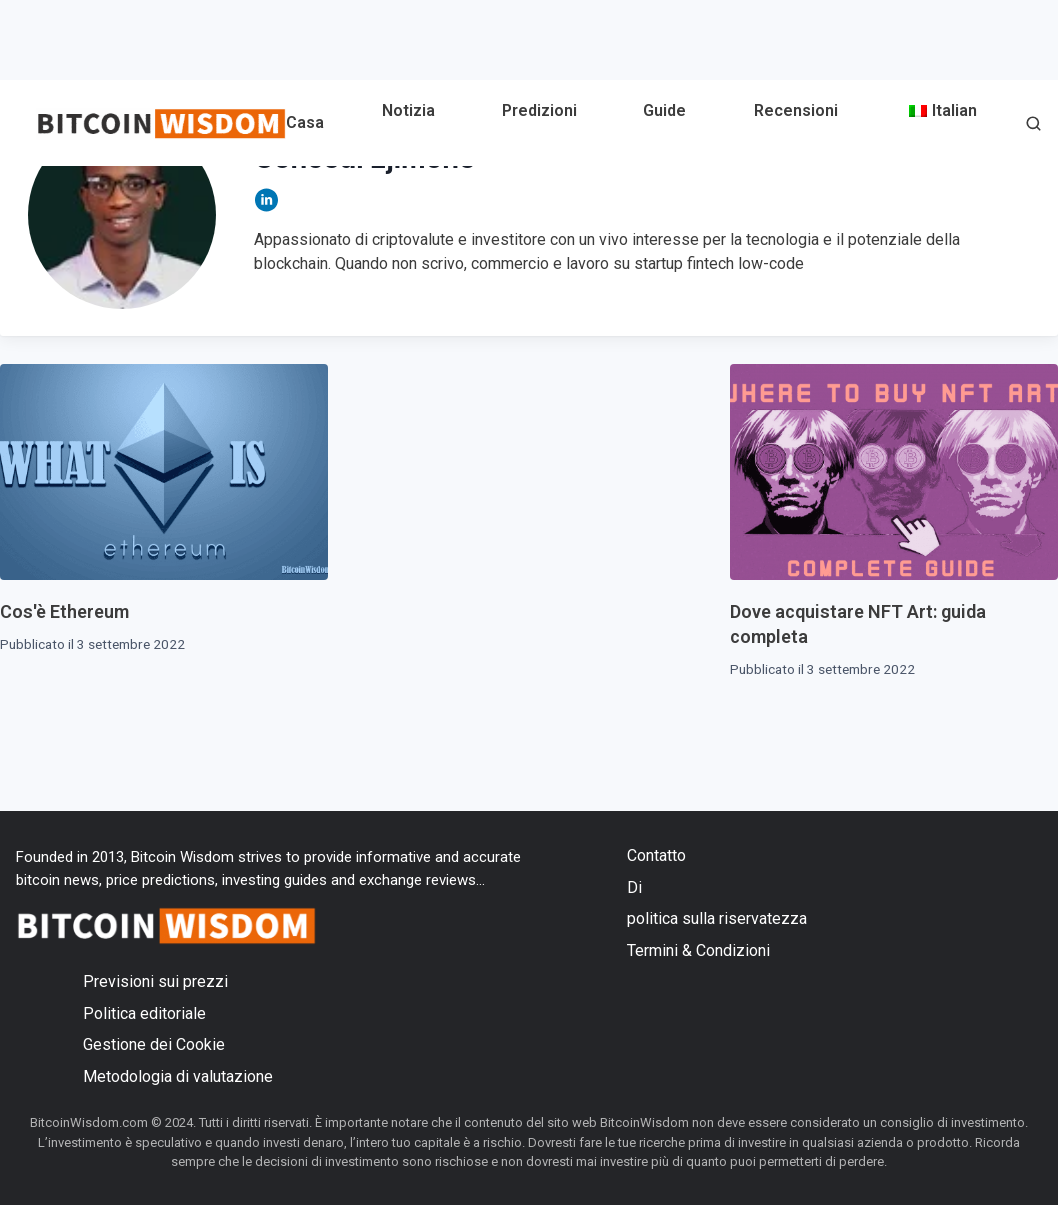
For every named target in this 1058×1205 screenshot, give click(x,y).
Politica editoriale (144, 1013)
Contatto (656, 855)
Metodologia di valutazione (178, 1076)
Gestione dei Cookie (154, 1044)
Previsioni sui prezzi (155, 981)
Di (634, 887)
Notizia (408, 110)
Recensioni (796, 110)
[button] (1033, 125)
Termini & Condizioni (698, 950)
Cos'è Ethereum (64, 611)
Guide (664, 110)
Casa (305, 122)
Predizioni (539, 110)
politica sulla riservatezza (717, 918)
